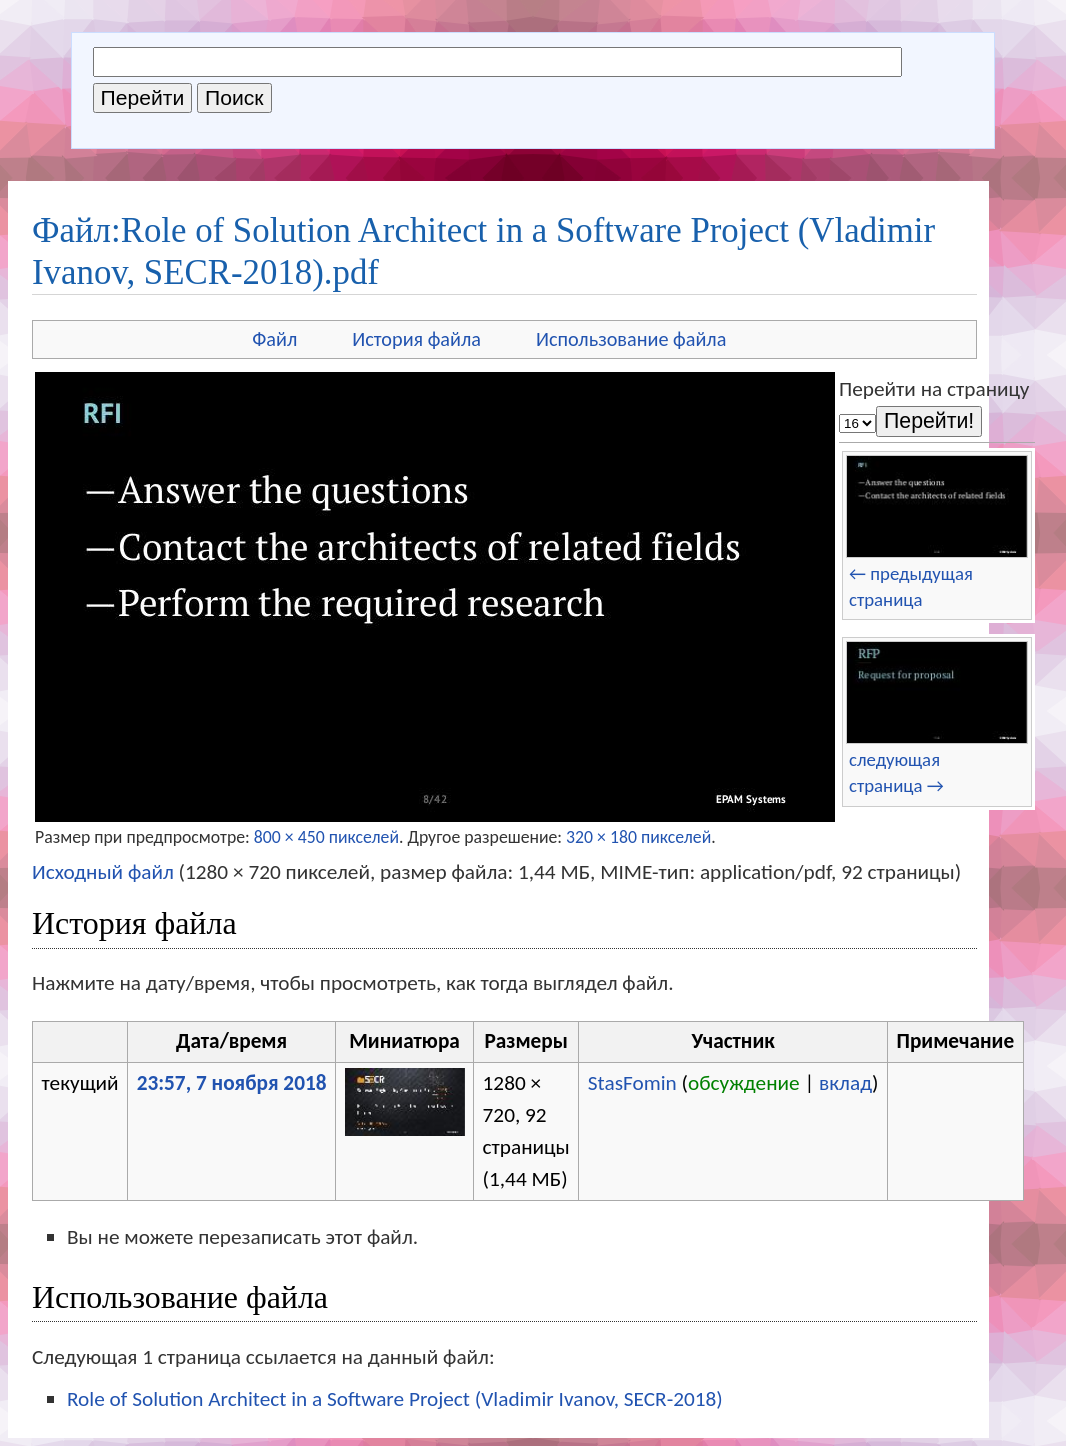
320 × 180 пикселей (638, 837)
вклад (845, 1083)
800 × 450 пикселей (326, 837)
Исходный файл (103, 872)
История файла (416, 339)
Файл (274, 339)
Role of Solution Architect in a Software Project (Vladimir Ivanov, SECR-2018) (395, 1399)
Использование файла (631, 339)
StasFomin (632, 1083)
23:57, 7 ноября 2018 (232, 1083)
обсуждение (744, 1083)
